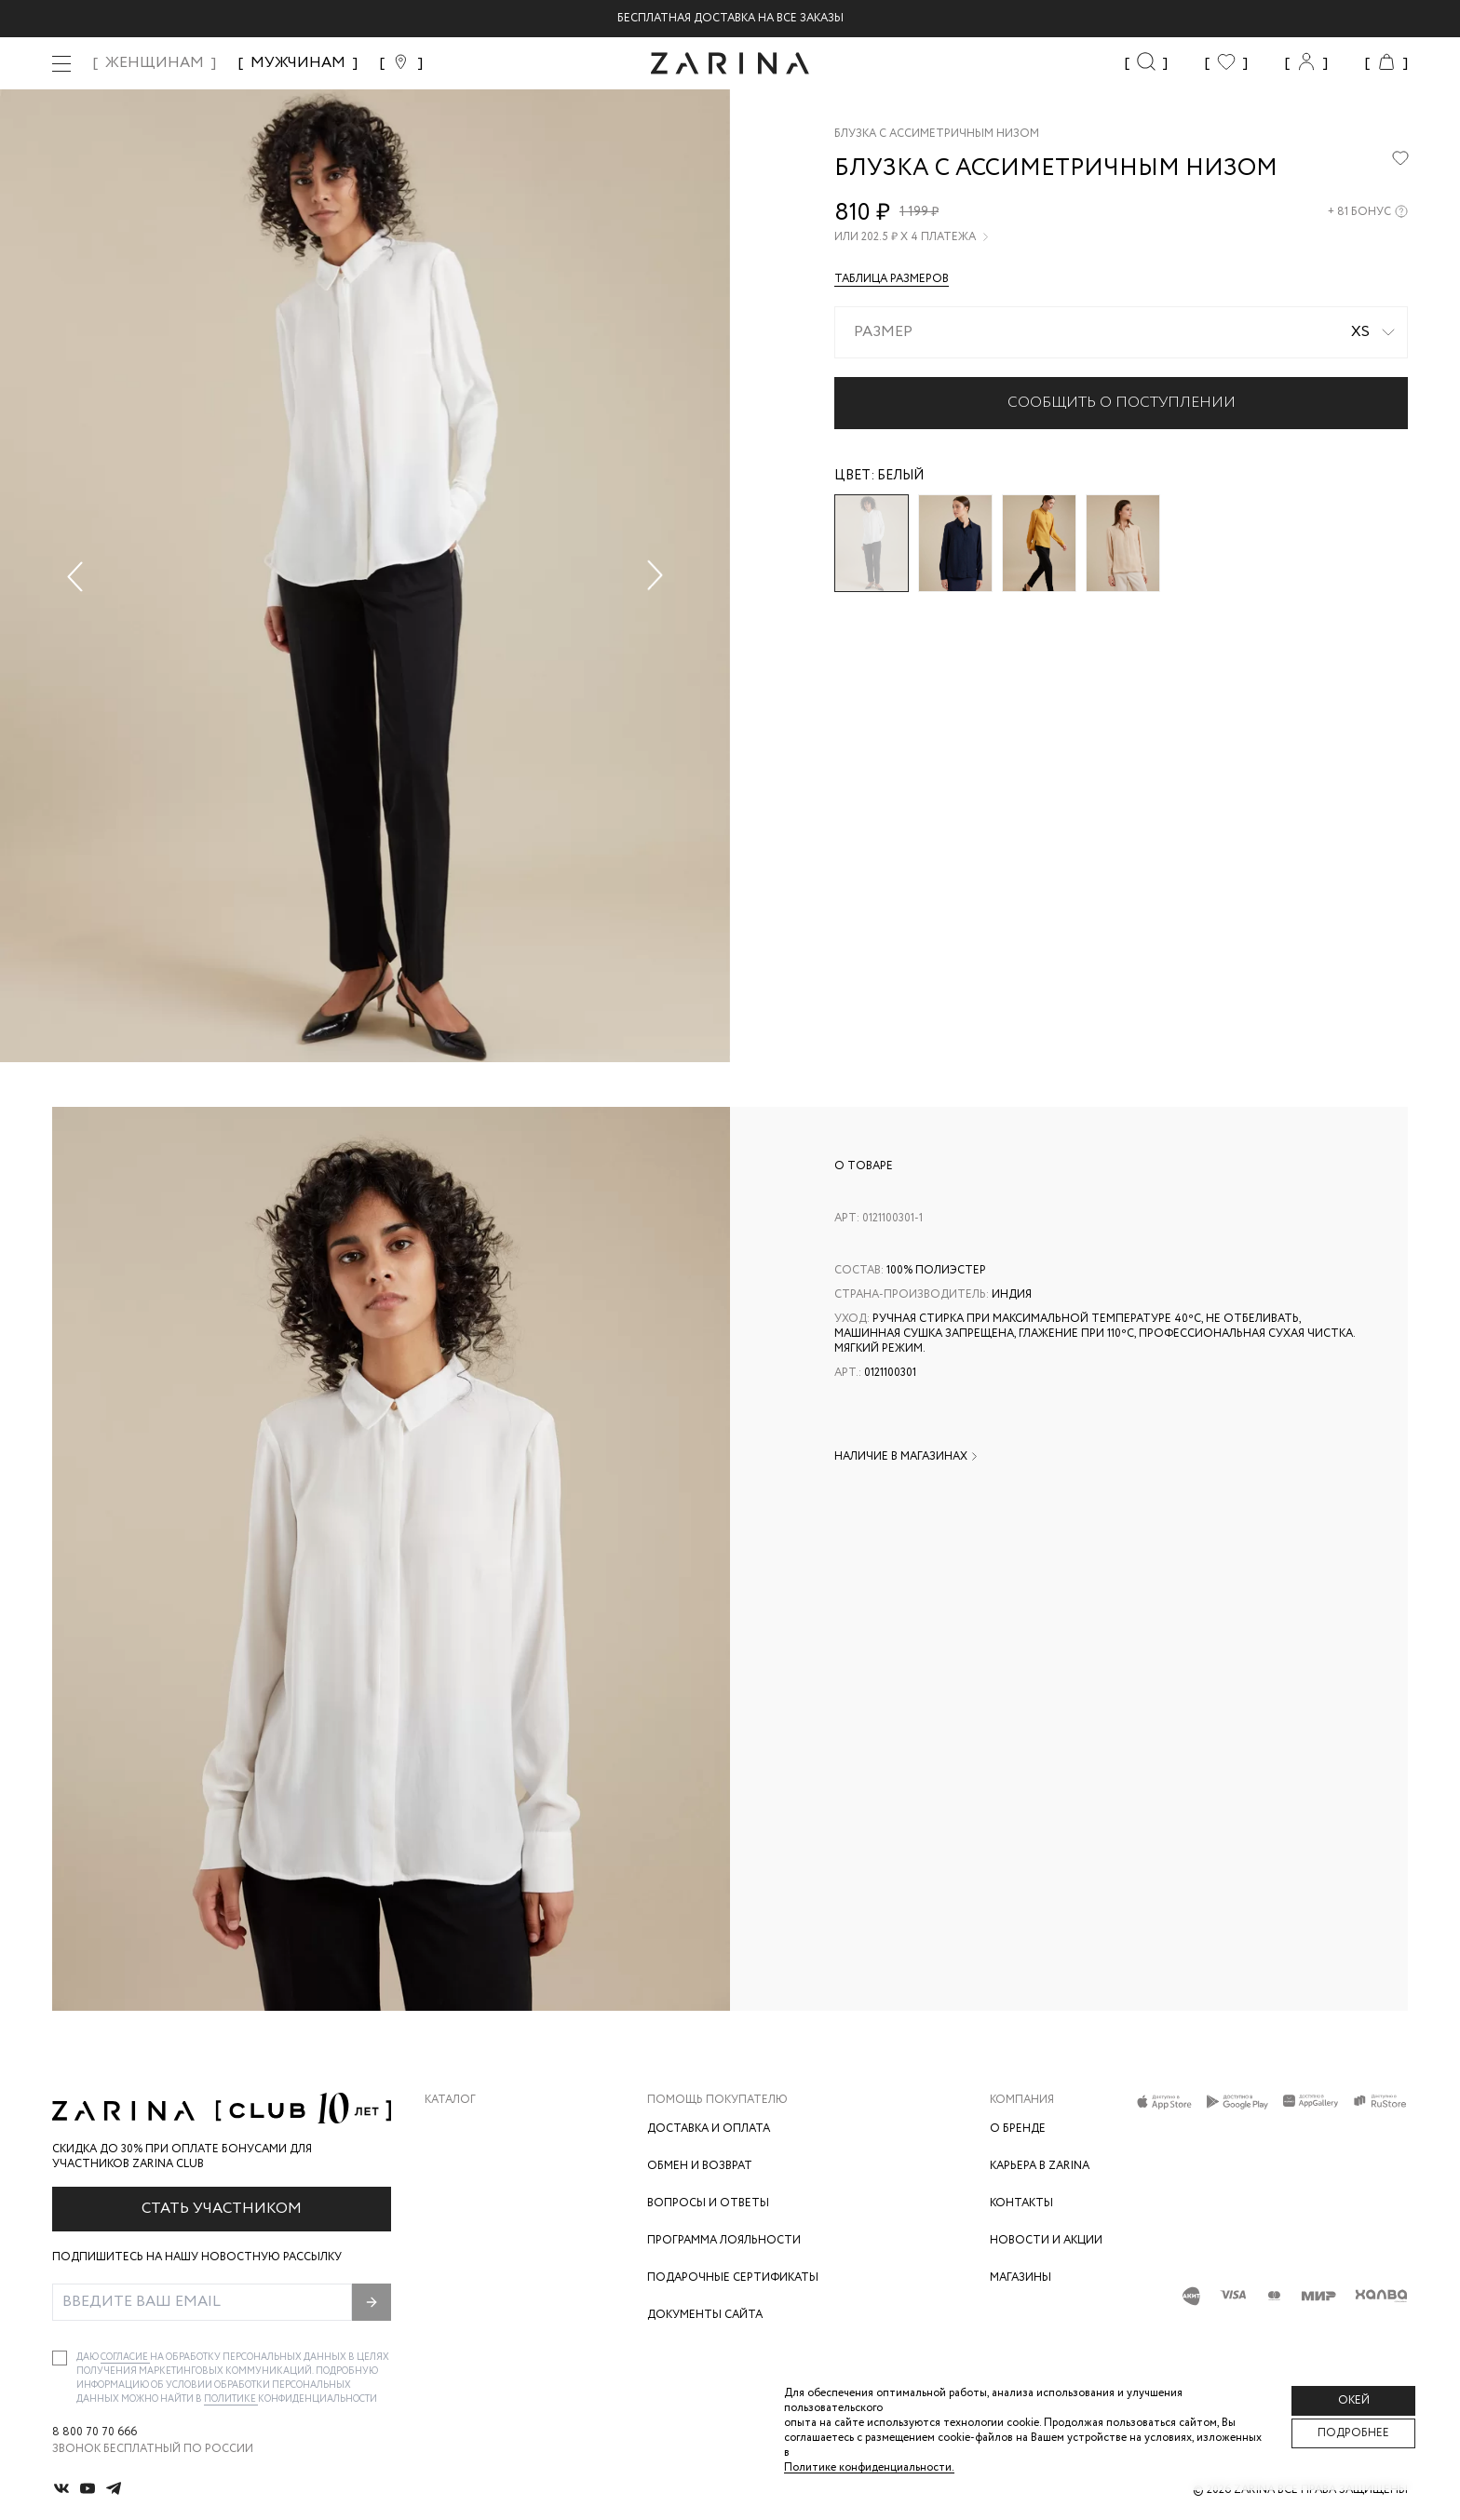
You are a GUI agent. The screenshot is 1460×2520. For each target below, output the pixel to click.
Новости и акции (1046, 2240)
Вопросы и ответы (708, 2203)
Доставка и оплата (708, 2128)
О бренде (1018, 2128)
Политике (231, 2399)
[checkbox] (59, 2358)
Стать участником (222, 2208)
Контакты (1021, 2203)
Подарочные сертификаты (732, 2277)
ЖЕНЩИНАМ (154, 63)
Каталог (450, 2100)
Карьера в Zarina (1039, 2166)
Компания (1022, 2100)
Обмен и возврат (699, 2166)
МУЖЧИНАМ (297, 63)
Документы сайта (705, 2315)
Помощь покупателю (717, 2100)
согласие (125, 2358)
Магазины (1020, 2277)
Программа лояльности (724, 2240)
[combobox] (1121, 332)
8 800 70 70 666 (94, 2432)
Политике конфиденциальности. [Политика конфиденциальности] (869, 2467)
